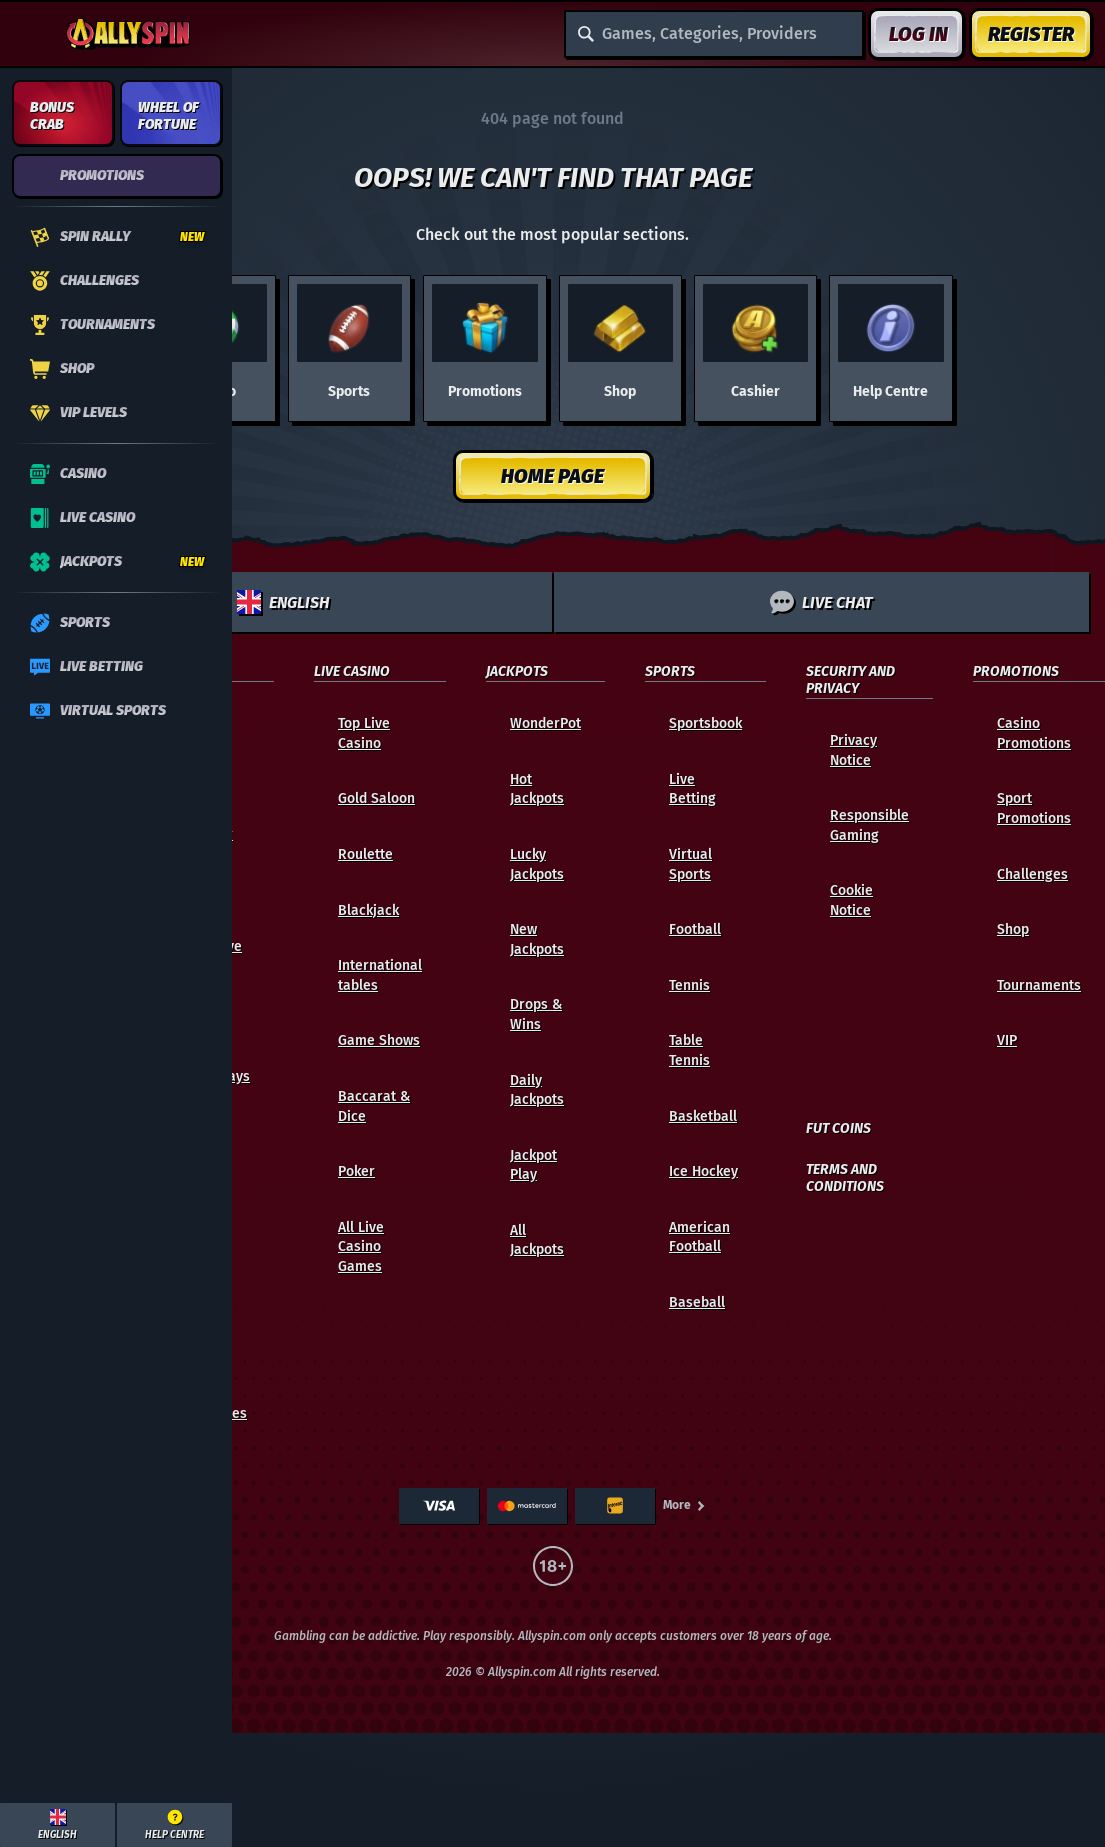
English (283, 602)
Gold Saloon (376, 798)
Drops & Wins (536, 1014)
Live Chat (821, 602)
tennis (689, 985)
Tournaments (1039, 985)
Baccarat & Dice (374, 1106)
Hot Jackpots (537, 789)
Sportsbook (705, 723)
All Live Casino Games (361, 1247)
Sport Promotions (1034, 808)
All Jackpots (537, 1240)
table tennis (689, 1050)
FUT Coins (838, 1129)
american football (699, 1237)
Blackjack (368, 910)
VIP (1007, 1040)
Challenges (1032, 874)
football (695, 929)
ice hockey (703, 1171)
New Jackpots (537, 939)
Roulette (365, 854)
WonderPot (545, 723)
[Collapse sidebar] (32, 34)
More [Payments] (685, 1505)
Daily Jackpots (537, 1090)
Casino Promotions (1034, 733)
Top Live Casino (364, 733)
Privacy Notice (853, 750)
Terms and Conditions (845, 1178)
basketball (703, 1116)
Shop (1013, 929)
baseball (697, 1302)
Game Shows (379, 1040)
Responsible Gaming (869, 825)
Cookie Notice (851, 900)
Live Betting (692, 789)
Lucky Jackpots (537, 864)
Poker (356, 1171)
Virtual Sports (690, 864)
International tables (380, 975)
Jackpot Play (533, 1165)
